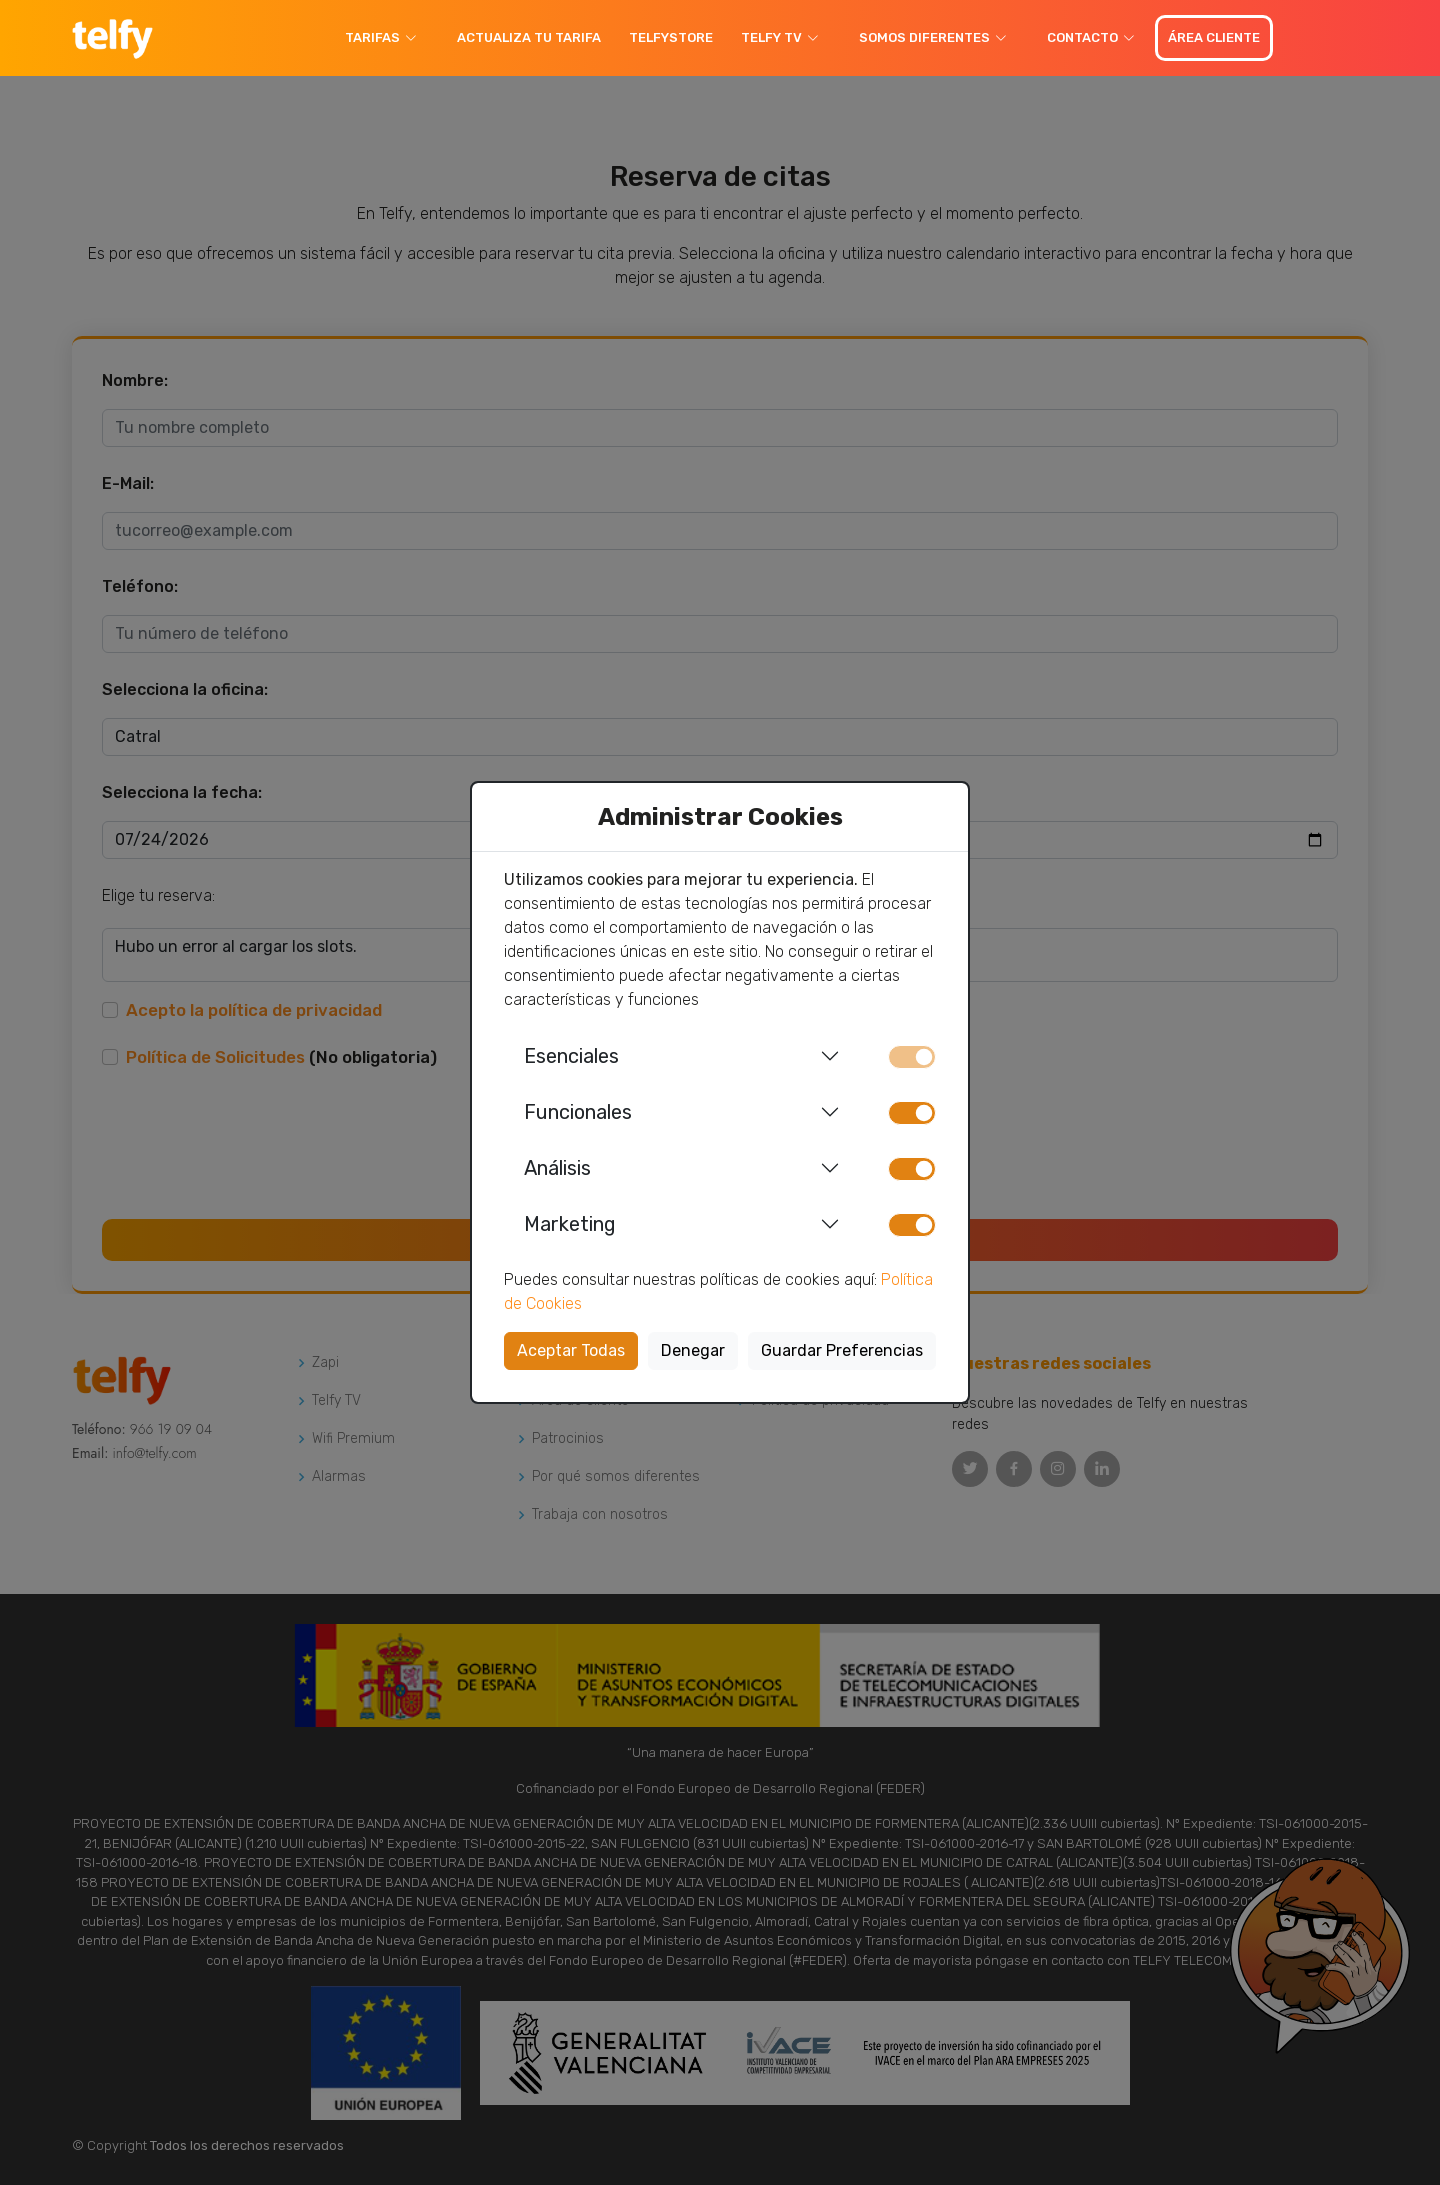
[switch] (912, 1113)
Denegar (693, 1350)
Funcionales (578, 1112)
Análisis (557, 1168)
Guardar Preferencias (842, 1350)
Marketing (570, 1224)
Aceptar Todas (571, 1350)
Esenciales (571, 1056)
